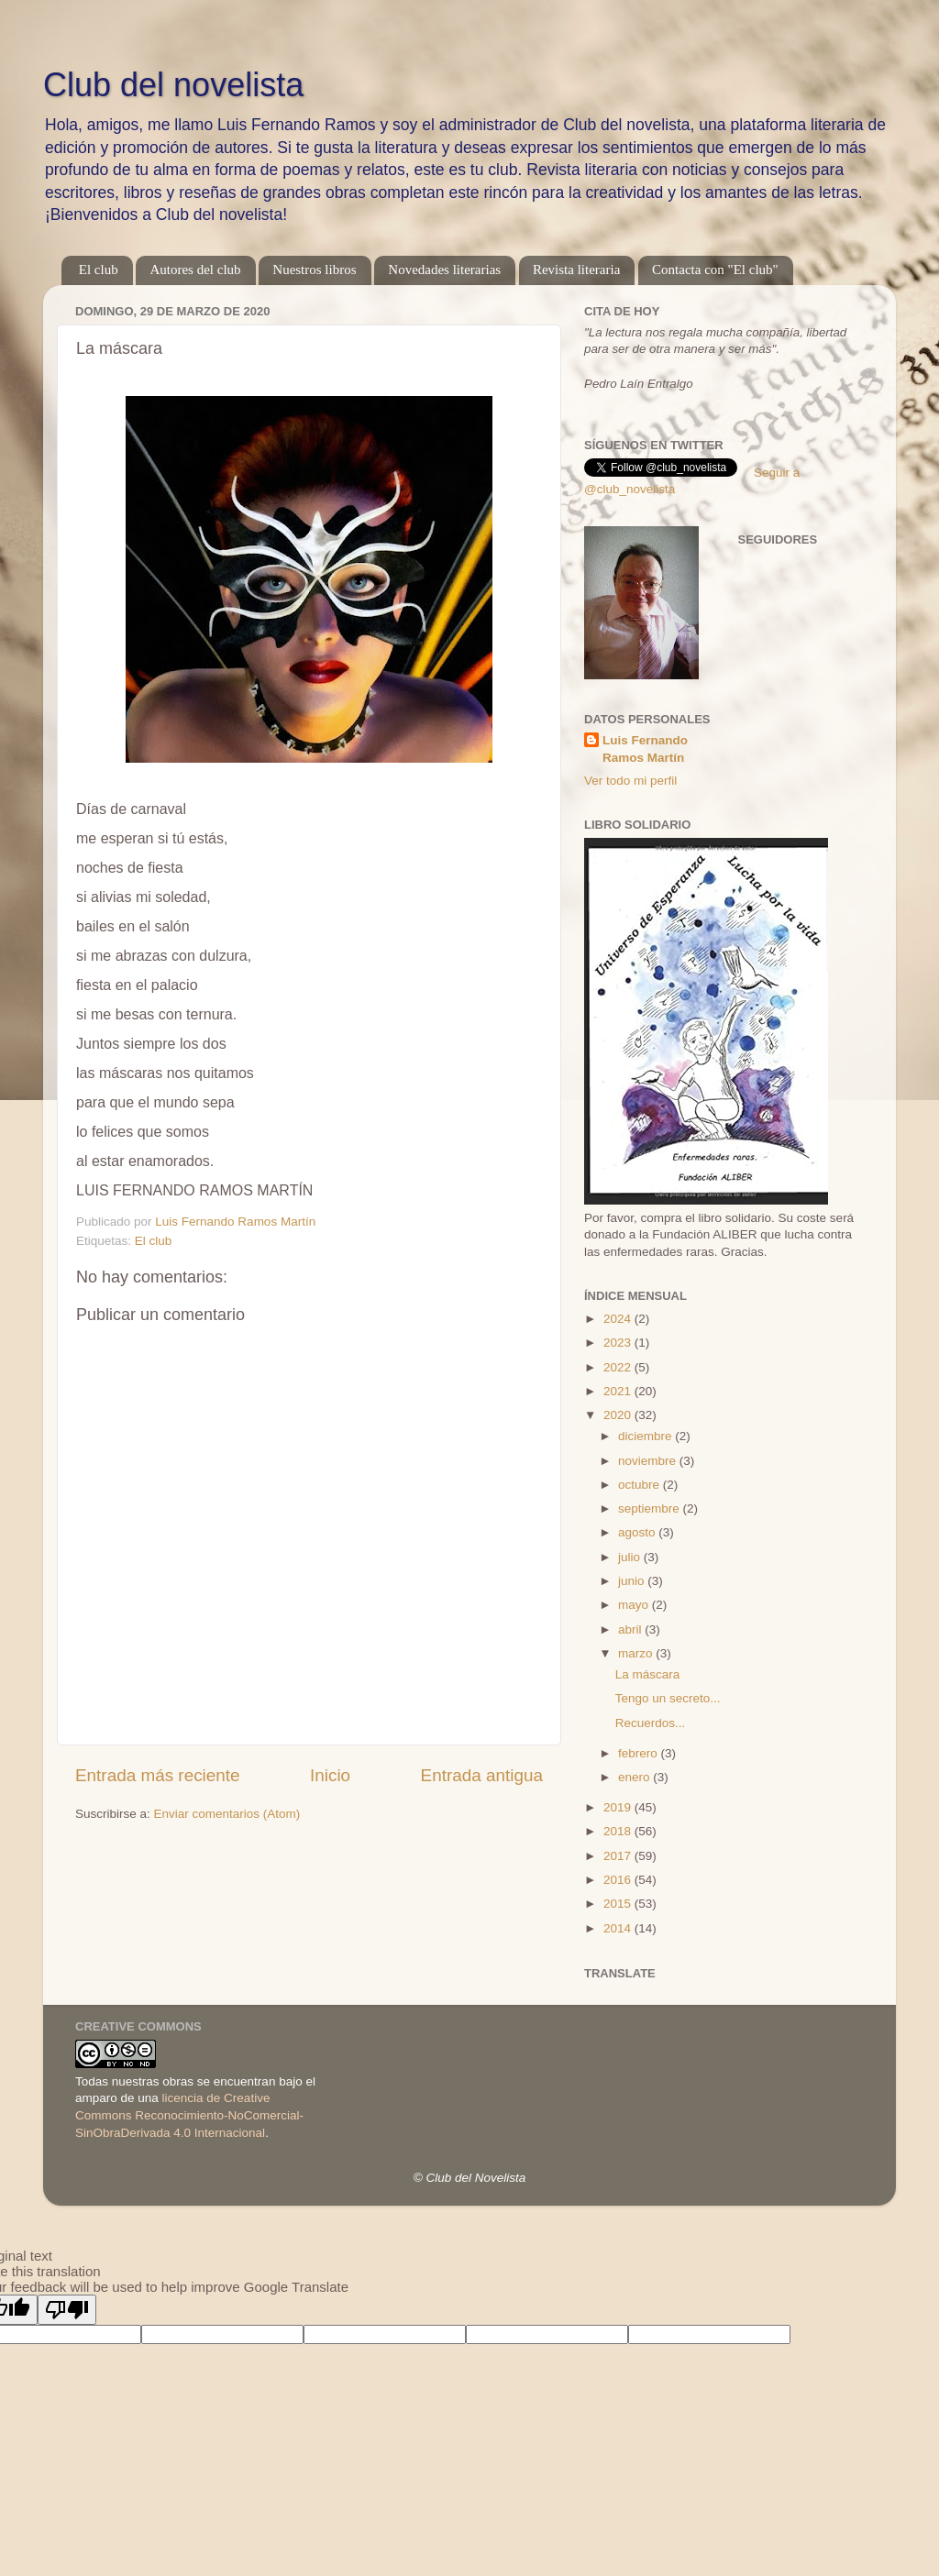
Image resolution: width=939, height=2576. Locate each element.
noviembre (648, 1461)
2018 (619, 1831)
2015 (619, 1903)
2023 (619, 1342)
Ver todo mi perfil (630, 780)
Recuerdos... (650, 1723)
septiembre (650, 1508)
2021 (619, 1391)
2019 (619, 1807)
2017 (619, 1856)
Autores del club (194, 269)
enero (635, 1777)
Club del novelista (173, 85)
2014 (619, 1928)
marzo (637, 1653)
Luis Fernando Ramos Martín (645, 749)
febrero (639, 1753)
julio (631, 1557)
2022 (619, 1367)
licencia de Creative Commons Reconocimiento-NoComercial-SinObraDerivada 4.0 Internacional (189, 2115)
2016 (619, 1880)
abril (631, 1629)
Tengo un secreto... (668, 1698)
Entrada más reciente (157, 1775)
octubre (640, 1485)
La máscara (647, 1674)
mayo (635, 1605)
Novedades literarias (444, 269)
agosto (638, 1532)
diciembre (646, 1436)
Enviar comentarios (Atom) (227, 1814)
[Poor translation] (67, 2310)
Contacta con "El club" (715, 269)
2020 (619, 1415)
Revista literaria (576, 269)
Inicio (330, 1775)
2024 (619, 1319)
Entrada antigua (482, 1775)
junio (632, 1581)
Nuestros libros (314, 269)
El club (98, 269)
